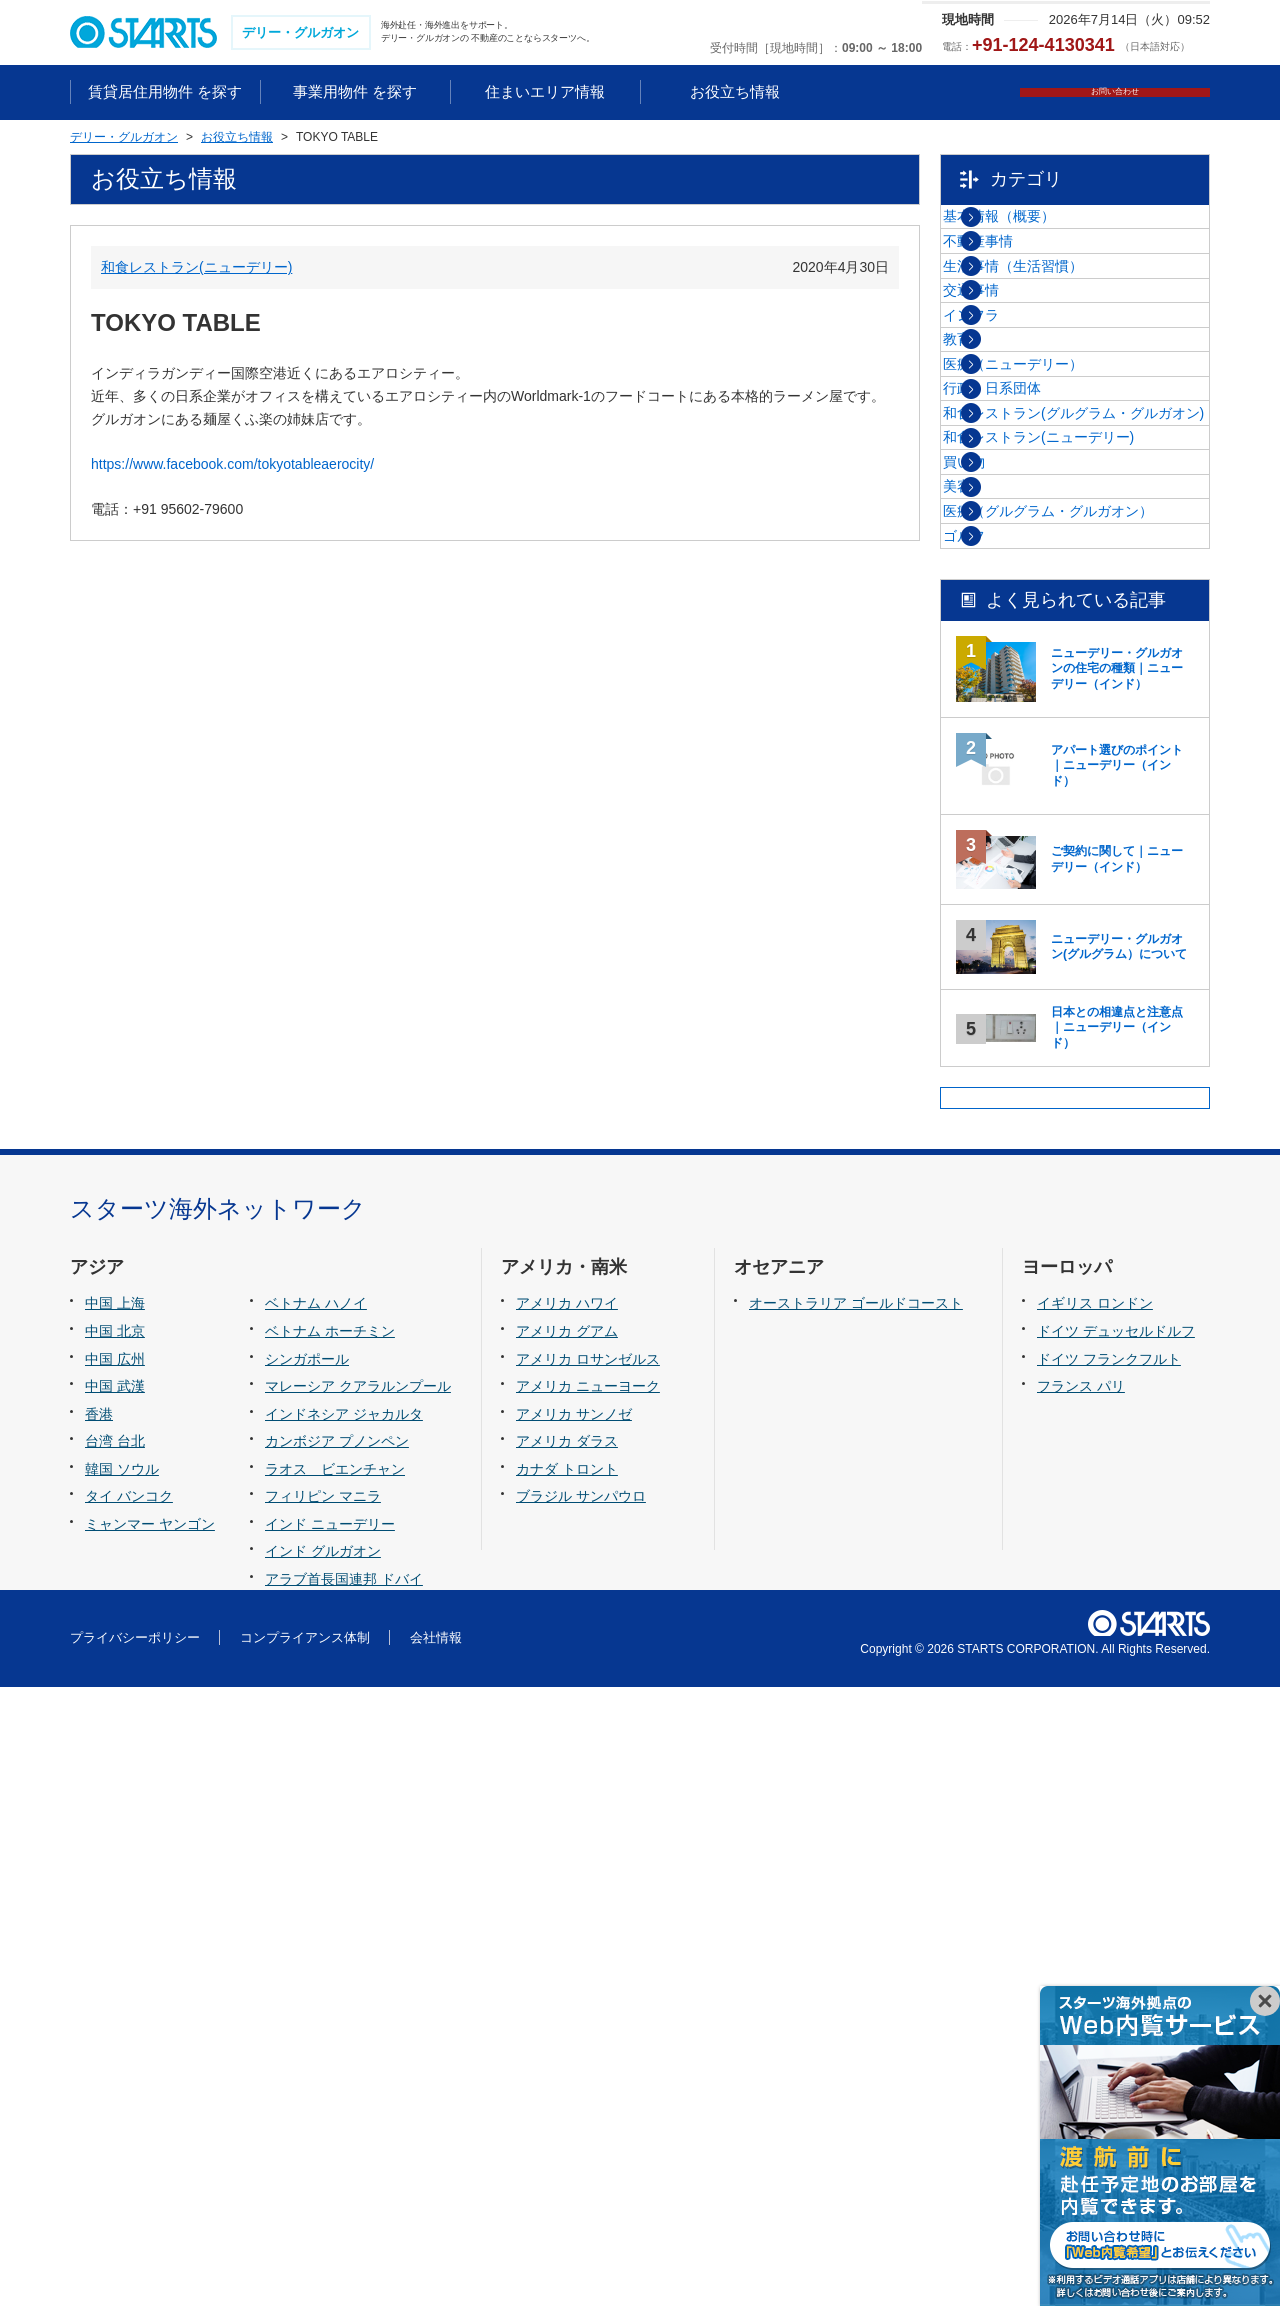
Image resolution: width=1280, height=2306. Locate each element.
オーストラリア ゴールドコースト (856, 1922)
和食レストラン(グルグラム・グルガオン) (1091, 646)
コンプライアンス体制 (305, 2255)
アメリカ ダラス (567, 2060)
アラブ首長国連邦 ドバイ (344, 2197)
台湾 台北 (115, 2060)
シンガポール (307, 1977)
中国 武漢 (115, 2004)
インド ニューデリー (330, 2142)
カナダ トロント (567, 2087)
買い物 (1012, 757)
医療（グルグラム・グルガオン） (1082, 868)
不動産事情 (1026, 282)
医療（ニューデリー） (1061, 535)
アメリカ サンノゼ (574, 2032)
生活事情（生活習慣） (1061, 332)
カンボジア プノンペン (337, 2060)
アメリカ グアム (567, 1949)
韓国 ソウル (122, 2087)
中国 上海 (115, 1922)
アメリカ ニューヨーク (588, 2004)
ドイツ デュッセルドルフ (1116, 1949)
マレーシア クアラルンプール (358, 2004)
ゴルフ (1012, 928)
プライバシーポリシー (135, 2255)
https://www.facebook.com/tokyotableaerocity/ (232, 466)
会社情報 (436, 2255)
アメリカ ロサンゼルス (588, 1977)
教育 (1005, 484)
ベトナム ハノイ (316, 1922)
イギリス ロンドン (1095, 1922)
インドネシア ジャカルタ (344, 2032)
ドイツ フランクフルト (1109, 1977)
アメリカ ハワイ (567, 1922)
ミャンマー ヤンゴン (150, 2142)
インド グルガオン (323, 2170)
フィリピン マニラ (323, 2115)
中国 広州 (115, 1977)
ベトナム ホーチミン (330, 1949)
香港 (99, 2032)
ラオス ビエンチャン (335, 2087)
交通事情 (1019, 383)
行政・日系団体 (1040, 585)
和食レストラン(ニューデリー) (196, 269)
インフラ (1019, 434)
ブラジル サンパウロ (581, 2115)
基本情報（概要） (1047, 231)
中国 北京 (115, 1949)
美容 (1005, 807)
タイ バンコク (129, 2115)
